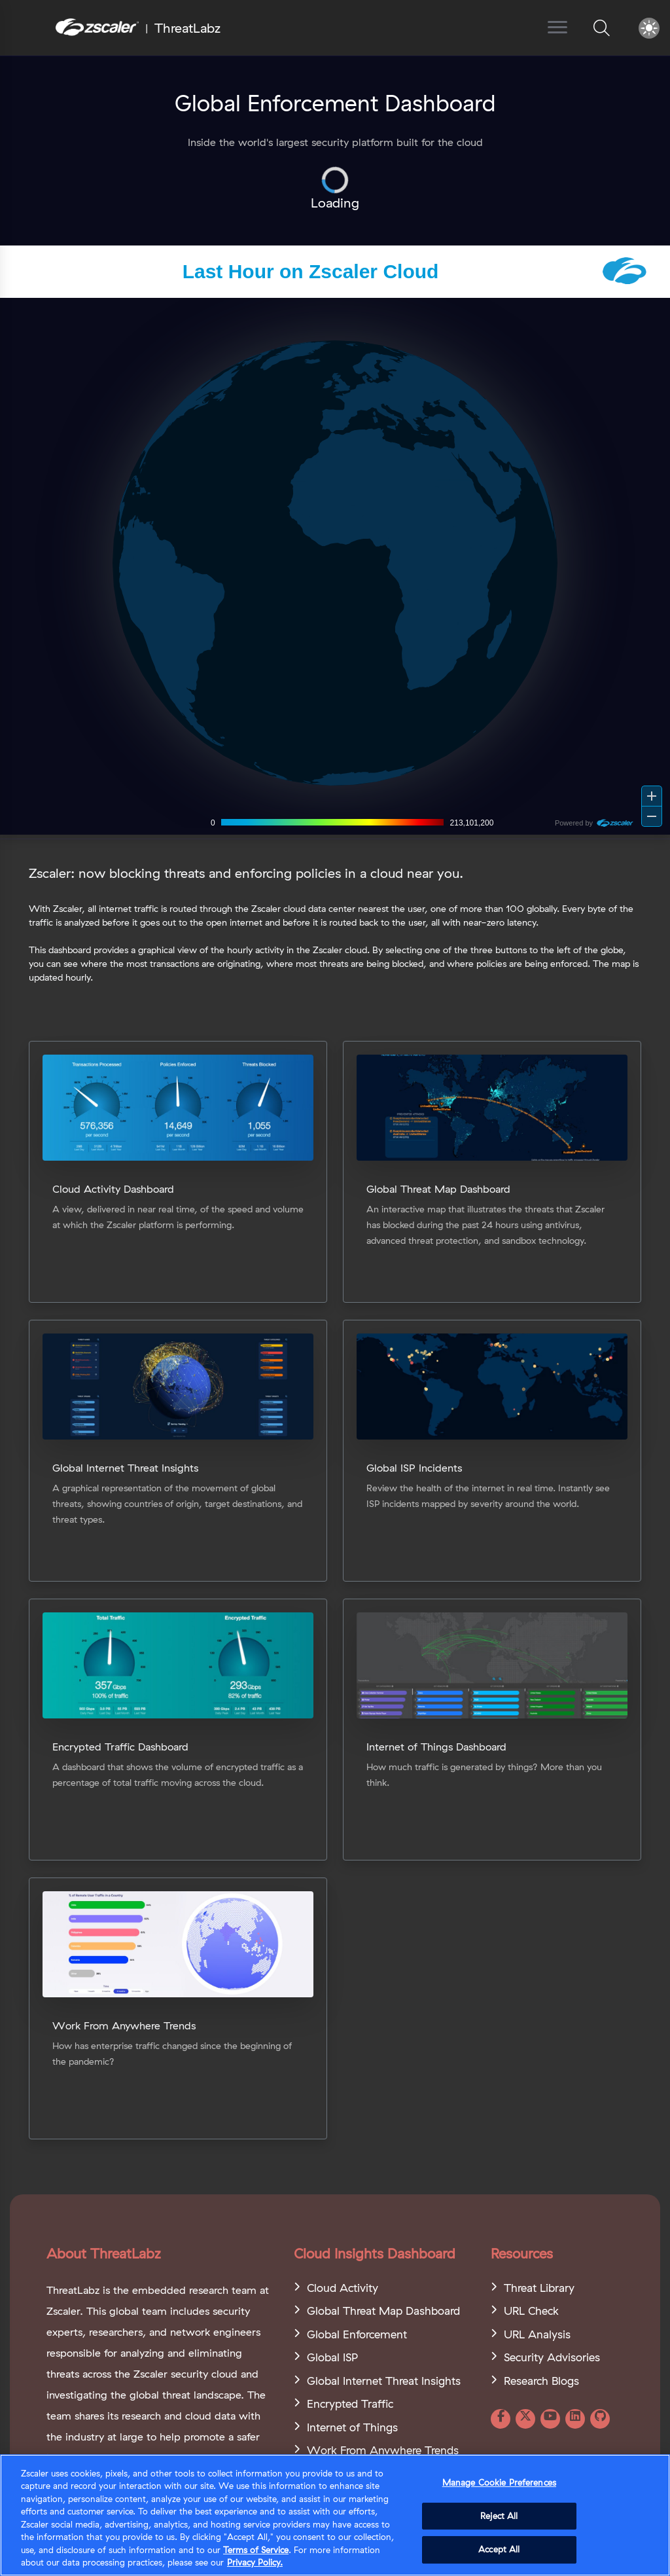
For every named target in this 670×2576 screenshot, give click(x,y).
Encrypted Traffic (350, 2403)
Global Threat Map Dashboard (383, 2310)
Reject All (499, 2516)
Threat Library (539, 2288)
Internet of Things (352, 2427)
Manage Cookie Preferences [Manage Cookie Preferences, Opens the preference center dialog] (499, 2482)
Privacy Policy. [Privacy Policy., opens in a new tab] (255, 2562)
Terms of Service (256, 2550)
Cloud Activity (342, 2288)
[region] (335, 2515)
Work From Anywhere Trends (383, 2450)
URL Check (531, 2310)
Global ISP (332, 2357)
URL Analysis (537, 2334)
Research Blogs (541, 2380)
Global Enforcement (357, 2334)
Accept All (499, 2549)
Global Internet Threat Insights (384, 2380)
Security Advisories (552, 2357)
